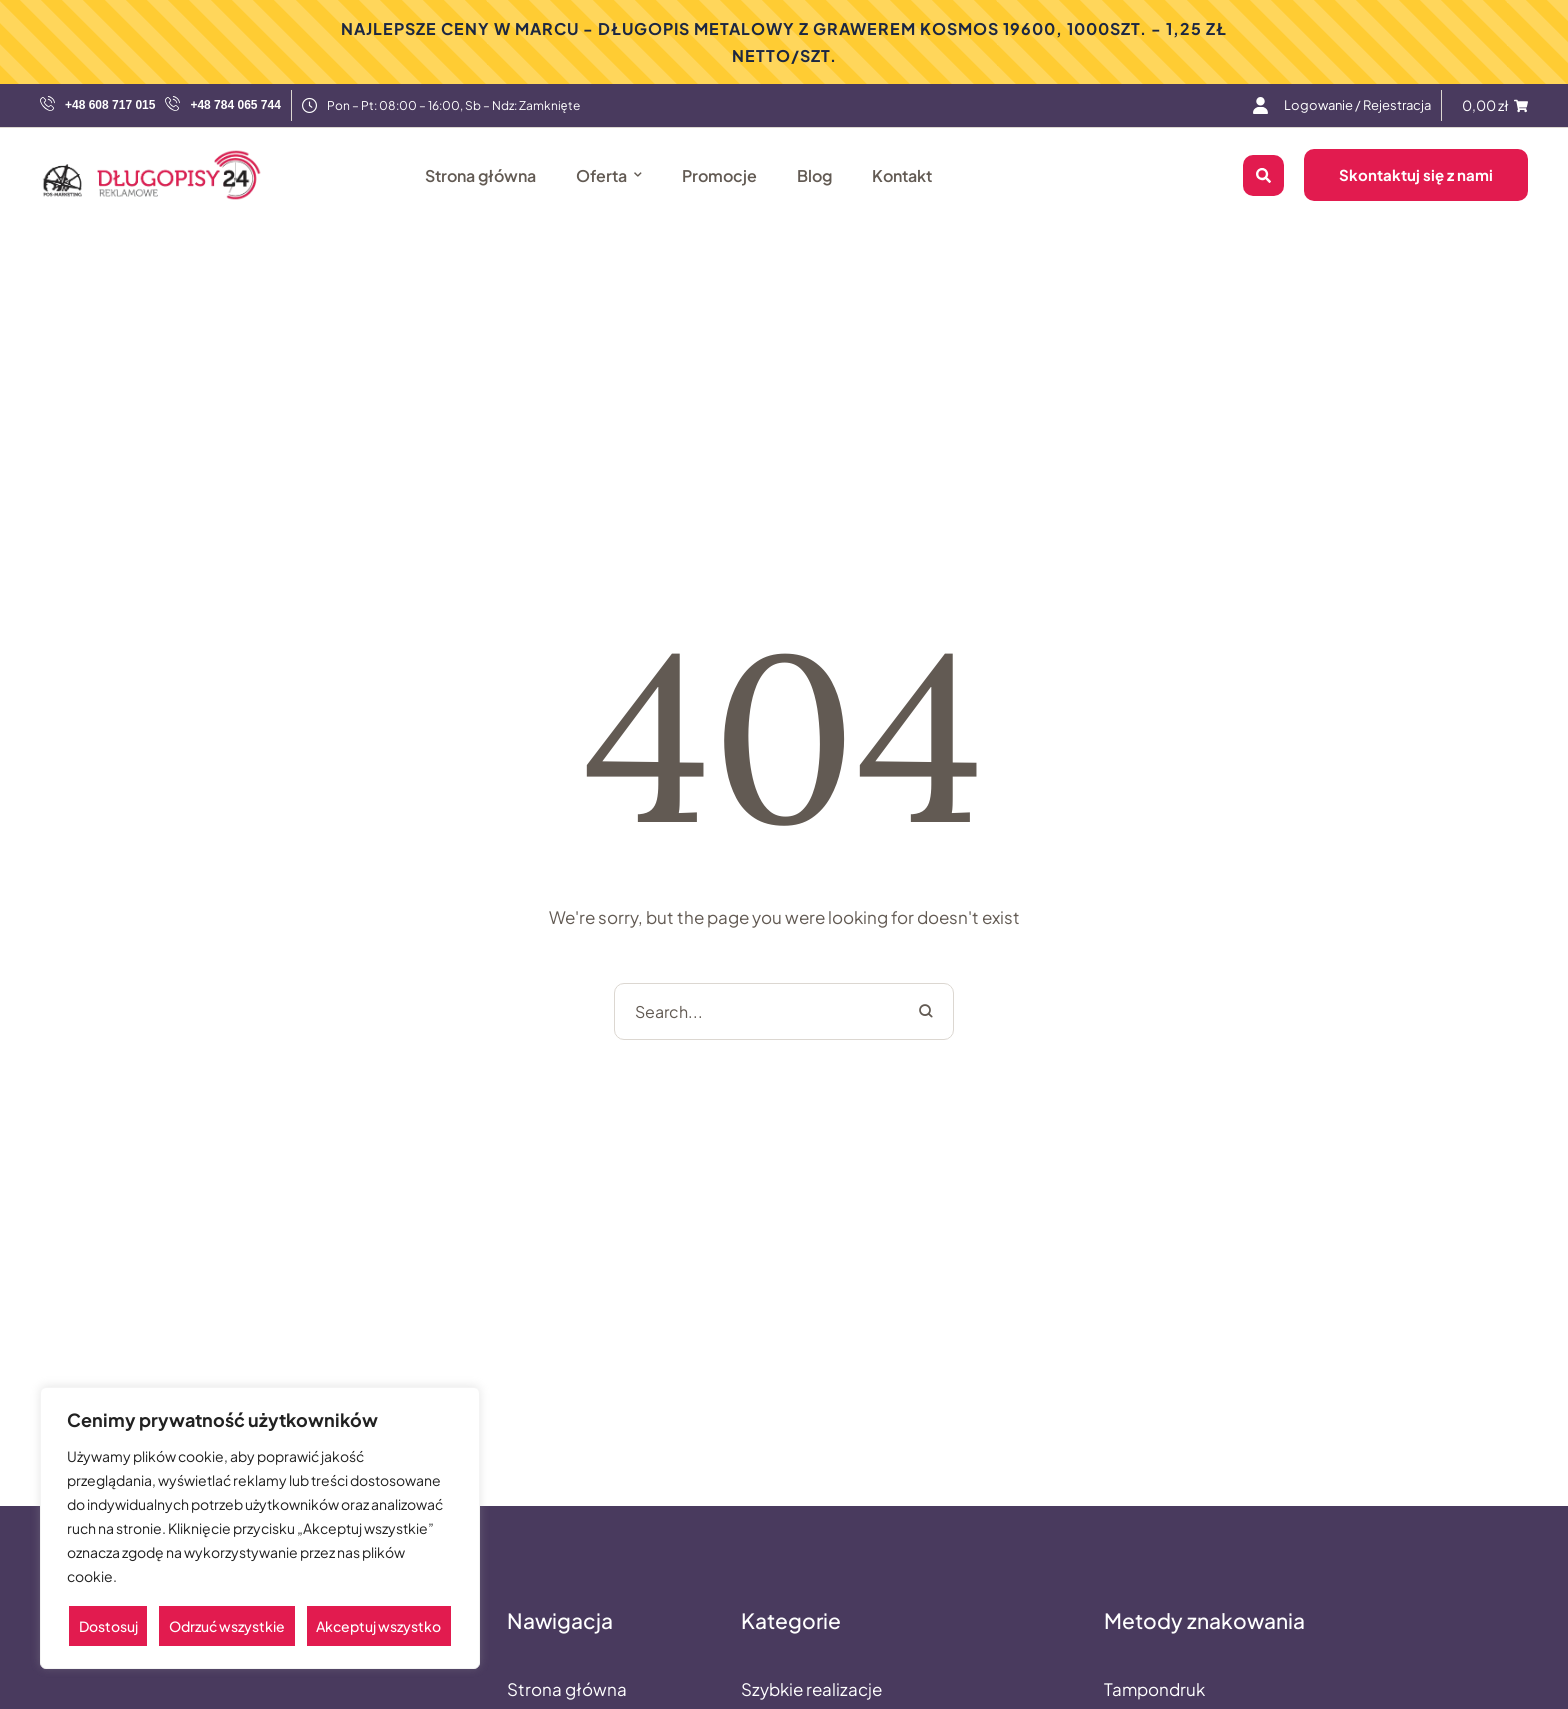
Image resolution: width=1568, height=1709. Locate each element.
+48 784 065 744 (235, 105)
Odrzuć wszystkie (227, 1626)
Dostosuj (108, 1626)
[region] (260, 1528)
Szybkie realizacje (811, 1689)
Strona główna (567, 1689)
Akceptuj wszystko (378, 1626)
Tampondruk (1154, 1689)
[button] (1513, 1683)
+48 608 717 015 (110, 105)
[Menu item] (1357, 105)
